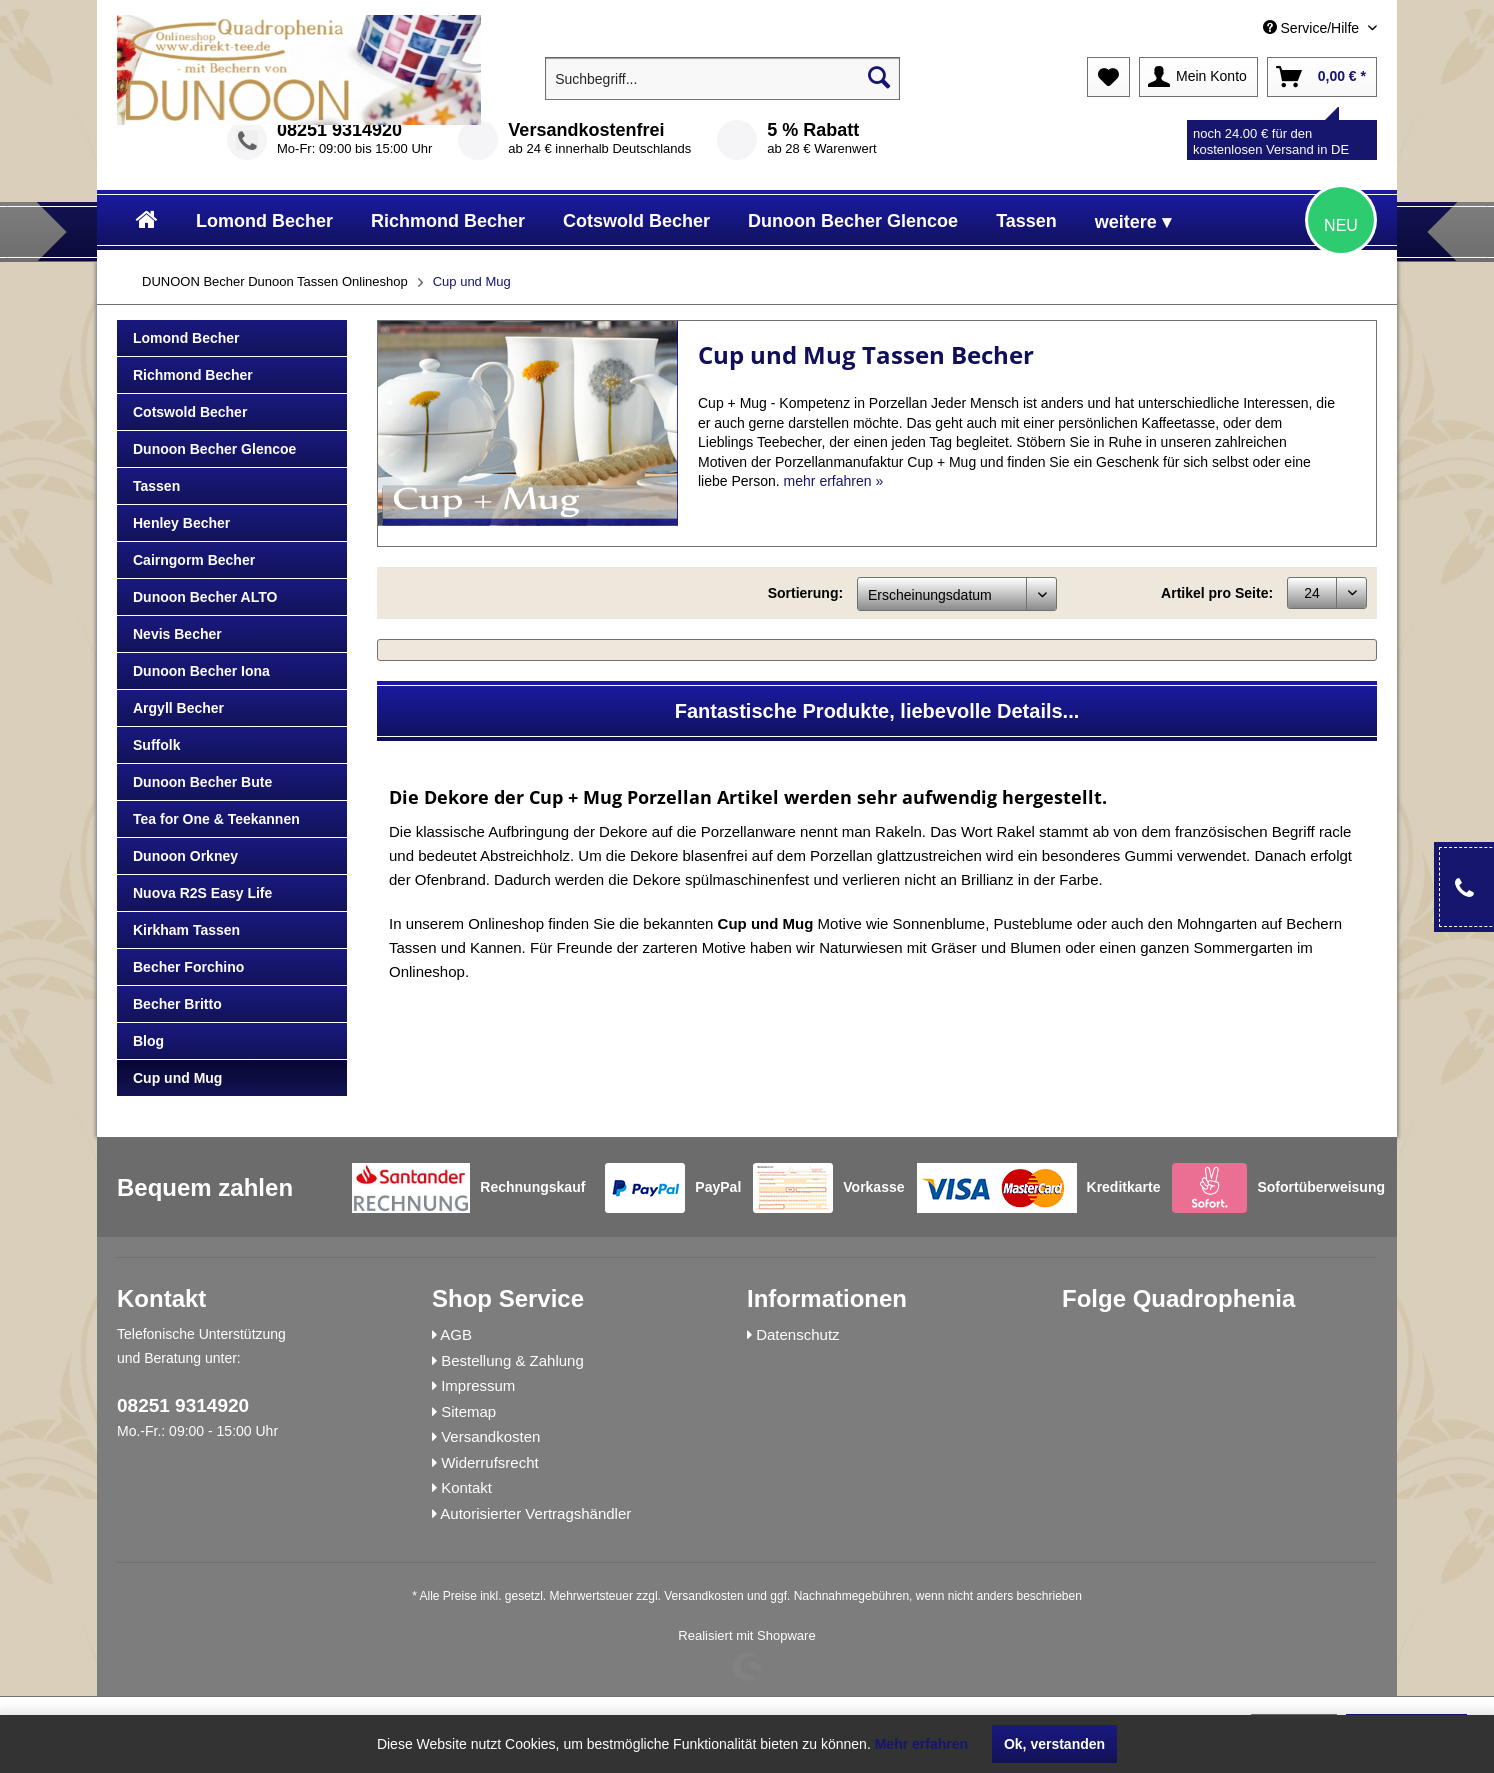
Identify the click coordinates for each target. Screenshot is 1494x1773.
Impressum (478, 1385)
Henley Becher (181, 523)
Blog (148, 1041)
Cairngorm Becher (194, 560)
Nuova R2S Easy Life (202, 893)
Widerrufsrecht (490, 1462)
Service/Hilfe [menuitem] (1313, 28)
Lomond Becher (186, 338)
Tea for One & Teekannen (216, 819)
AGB (456, 1334)
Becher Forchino (188, 967)
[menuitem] (1233, 28)
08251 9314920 (339, 130)
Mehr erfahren (921, 1744)
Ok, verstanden (1054, 1744)
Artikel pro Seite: (1217, 593)
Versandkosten (490, 1436)
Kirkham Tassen (186, 930)
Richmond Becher (193, 375)
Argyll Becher (178, 708)
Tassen (156, 486)
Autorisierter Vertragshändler (535, 1513)
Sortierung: (805, 593)
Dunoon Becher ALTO (205, 597)
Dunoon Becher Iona (201, 671)
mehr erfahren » (834, 481)
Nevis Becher (177, 634)
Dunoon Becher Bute (202, 782)
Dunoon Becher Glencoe (214, 449)
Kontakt (466, 1487)
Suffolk (156, 745)
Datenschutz (797, 1334)
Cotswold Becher (190, 412)
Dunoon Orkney (185, 856)
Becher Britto (177, 1004)
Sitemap (468, 1411)
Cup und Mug (177, 1078)
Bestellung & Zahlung (512, 1360)
